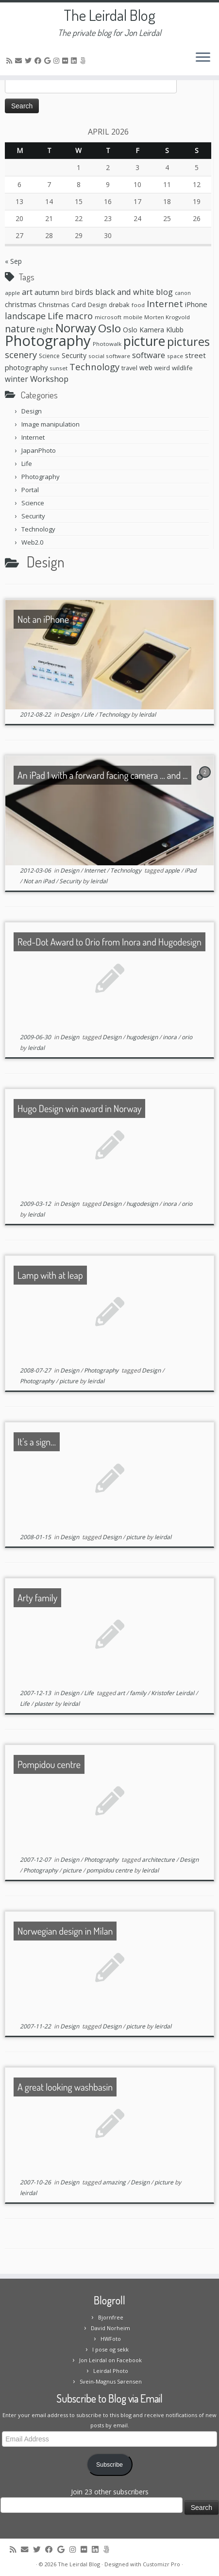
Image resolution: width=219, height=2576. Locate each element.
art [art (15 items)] (27, 292)
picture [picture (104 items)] (144, 341)
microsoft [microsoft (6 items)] (108, 317)
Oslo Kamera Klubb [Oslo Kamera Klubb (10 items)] (153, 329)
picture (69, 1381)
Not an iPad (39, 881)
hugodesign (142, 1037)
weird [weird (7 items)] (162, 368)
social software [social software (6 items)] (109, 356)
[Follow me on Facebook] (39, 60)
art (121, 1693)
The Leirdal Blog (109, 15)
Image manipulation (50, 424)
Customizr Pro (161, 2564)
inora (170, 1037)
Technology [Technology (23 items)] (94, 367)
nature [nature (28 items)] (20, 328)
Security (33, 516)
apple (173, 870)
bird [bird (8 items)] (67, 292)
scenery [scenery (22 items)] (21, 355)
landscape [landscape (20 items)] (25, 316)
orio (187, 1037)
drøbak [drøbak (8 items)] (119, 304)
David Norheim (110, 2328)
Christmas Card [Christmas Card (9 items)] (62, 304)
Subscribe (109, 2464)
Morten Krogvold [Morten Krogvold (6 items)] (167, 317)
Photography (40, 476)
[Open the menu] (203, 58)
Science (32, 502)
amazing (114, 2182)
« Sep (13, 261)
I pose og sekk (110, 2349)
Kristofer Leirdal (173, 1693)
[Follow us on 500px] (84, 60)
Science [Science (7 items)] (49, 356)
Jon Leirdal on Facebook (110, 2360)
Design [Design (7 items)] (97, 305)
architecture (159, 1859)
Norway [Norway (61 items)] (75, 328)
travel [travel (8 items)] (129, 367)
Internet (33, 437)
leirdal (147, 714)
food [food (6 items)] (138, 305)
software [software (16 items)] (148, 355)
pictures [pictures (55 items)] (188, 341)
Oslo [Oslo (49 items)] (109, 328)
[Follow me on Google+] (48, 60)
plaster (44, 1704)
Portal (30, 489)
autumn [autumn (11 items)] (46, 292)
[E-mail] (20, 60)
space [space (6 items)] (175, 356)
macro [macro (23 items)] (79, 315)
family (139, 1693)
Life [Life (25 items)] (56, 315)
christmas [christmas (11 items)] (20, 304)
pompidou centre (110, 1870)
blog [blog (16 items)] (164, 291)
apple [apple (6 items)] (12, 292)
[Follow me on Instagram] (57, 60)
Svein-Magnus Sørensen (111, 2381)
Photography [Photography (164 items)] (48, 340)
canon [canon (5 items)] (183, 293)
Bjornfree (110, 2317)
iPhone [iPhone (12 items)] (196, 304)
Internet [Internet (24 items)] (165, 303)
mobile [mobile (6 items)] (132, 317)
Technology (38, 529)
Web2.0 (32, 542)
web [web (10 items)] (145, 367)
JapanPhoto (38, 450)
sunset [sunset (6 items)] (58, 368)
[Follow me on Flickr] (66, 60)
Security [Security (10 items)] (74, 355)
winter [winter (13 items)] (16, 379)
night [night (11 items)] (45, 329)
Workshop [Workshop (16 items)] (49, 378)
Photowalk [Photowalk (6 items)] (107, 343)
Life (26, 463)
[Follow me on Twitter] (29, 60)
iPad (190, 870)
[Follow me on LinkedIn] (75, 60)
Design (31, 411)
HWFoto (111, 2338)
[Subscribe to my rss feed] (10, 60)
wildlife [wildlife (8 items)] (182, 367)
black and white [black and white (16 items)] (124, 291)
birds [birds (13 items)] (84, 292)
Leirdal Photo (110, 2370)
